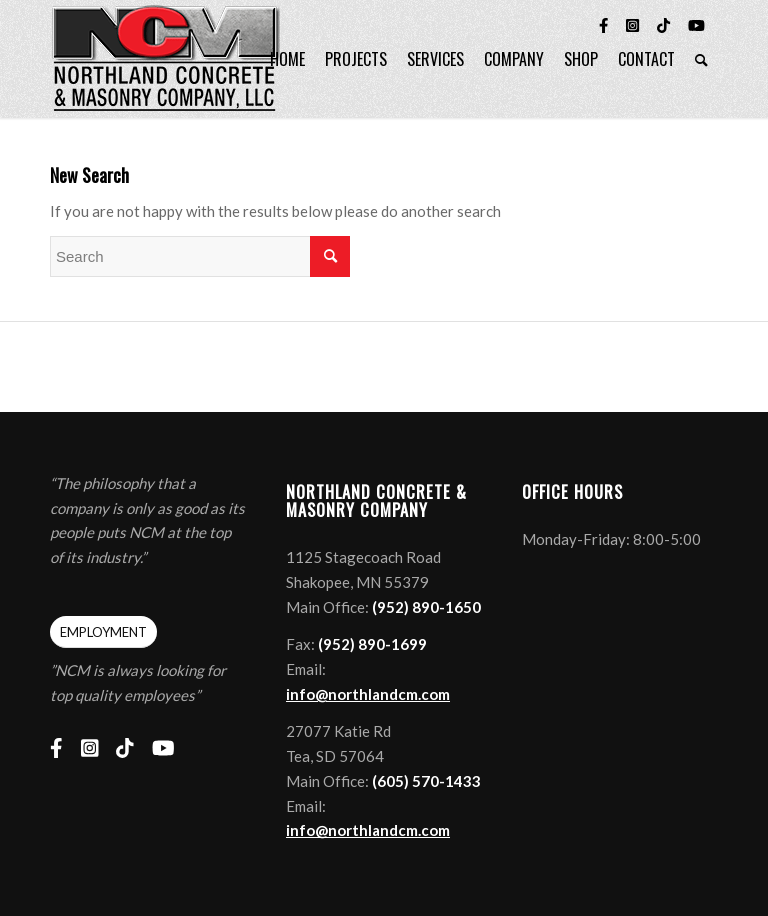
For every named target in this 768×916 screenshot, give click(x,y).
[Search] (701, 59)
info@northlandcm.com (368, 694)
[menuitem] (287, 59)
